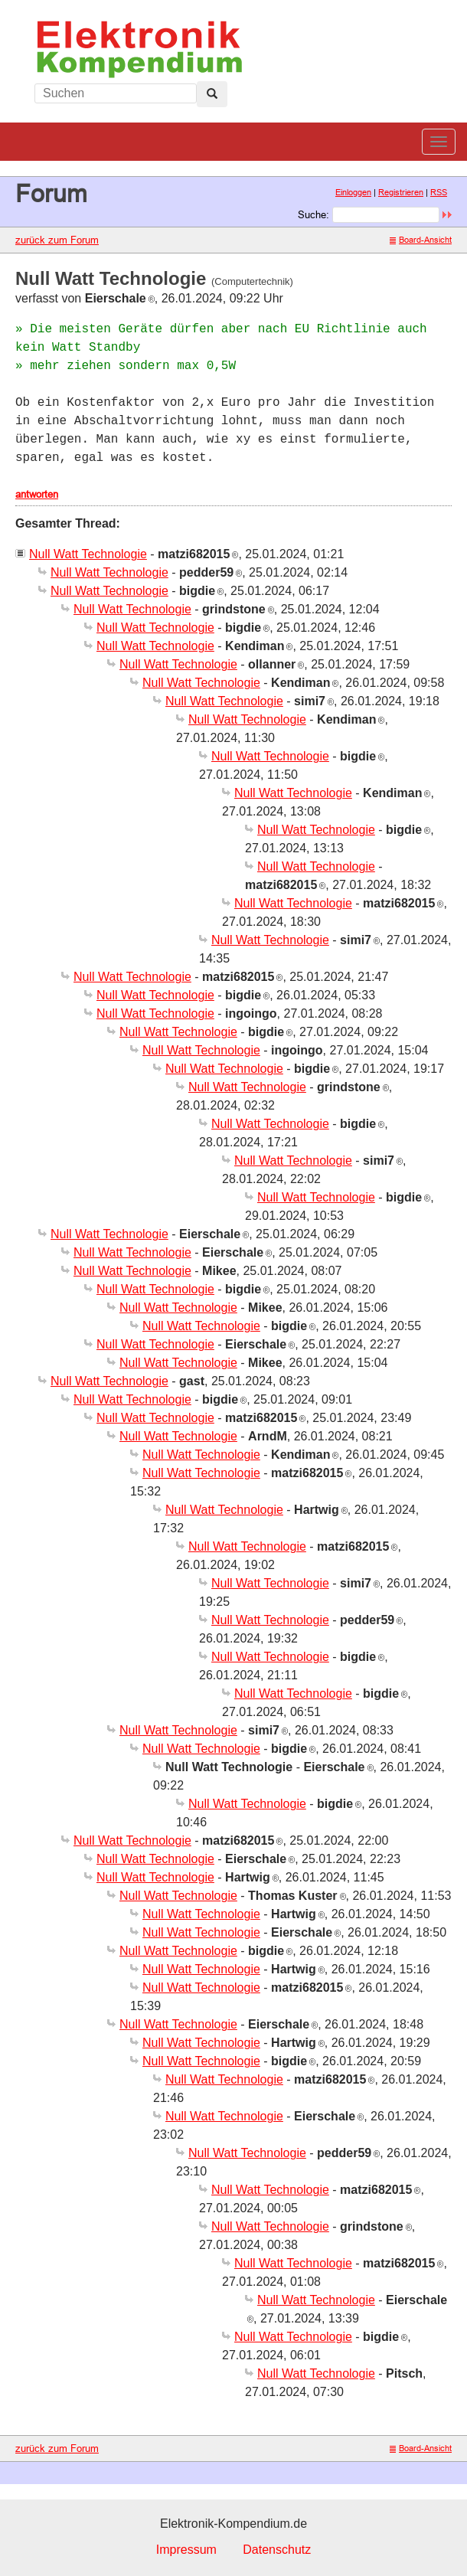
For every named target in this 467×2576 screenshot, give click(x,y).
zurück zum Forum (57, 240)
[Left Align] (212, 94)
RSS (438, 192)
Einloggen (353, 192)
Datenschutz (277, 2549)
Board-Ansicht (421, 239)
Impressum (186, 2549)
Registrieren (400, 192)
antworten (36, 494)
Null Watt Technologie (88, 554)
